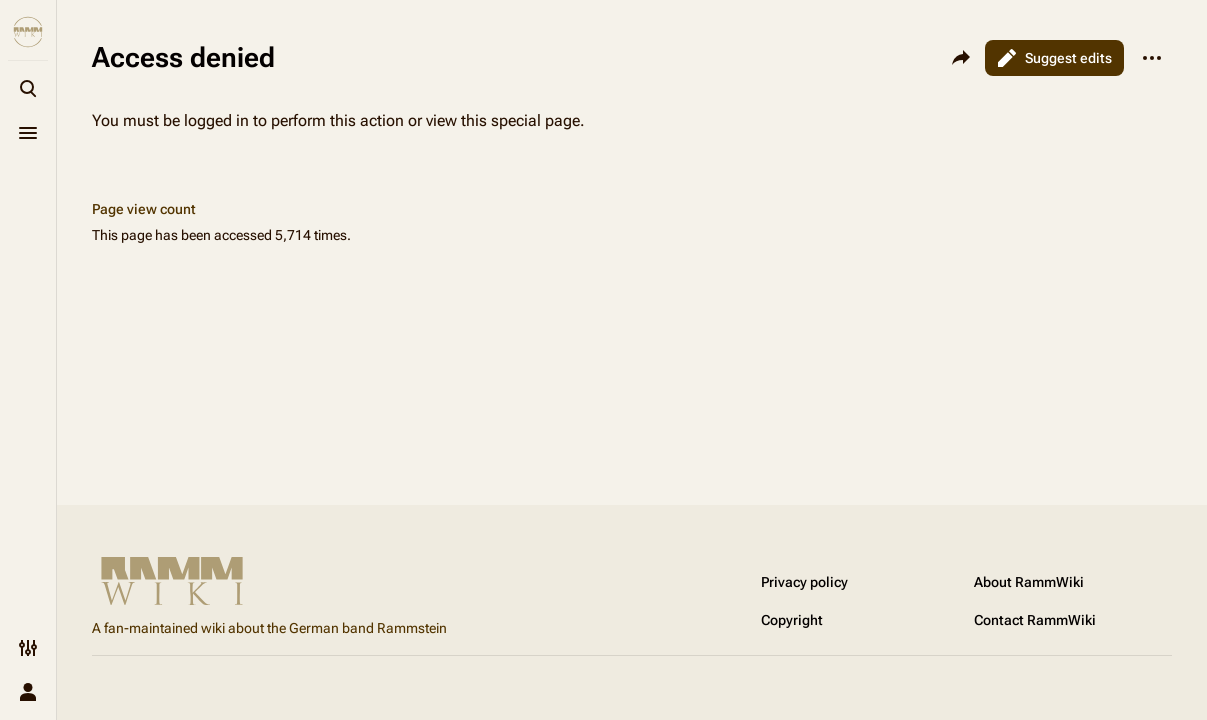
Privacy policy (804, 582)
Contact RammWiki (1035, 620)
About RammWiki (1029, 582)
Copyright (792, 620)
